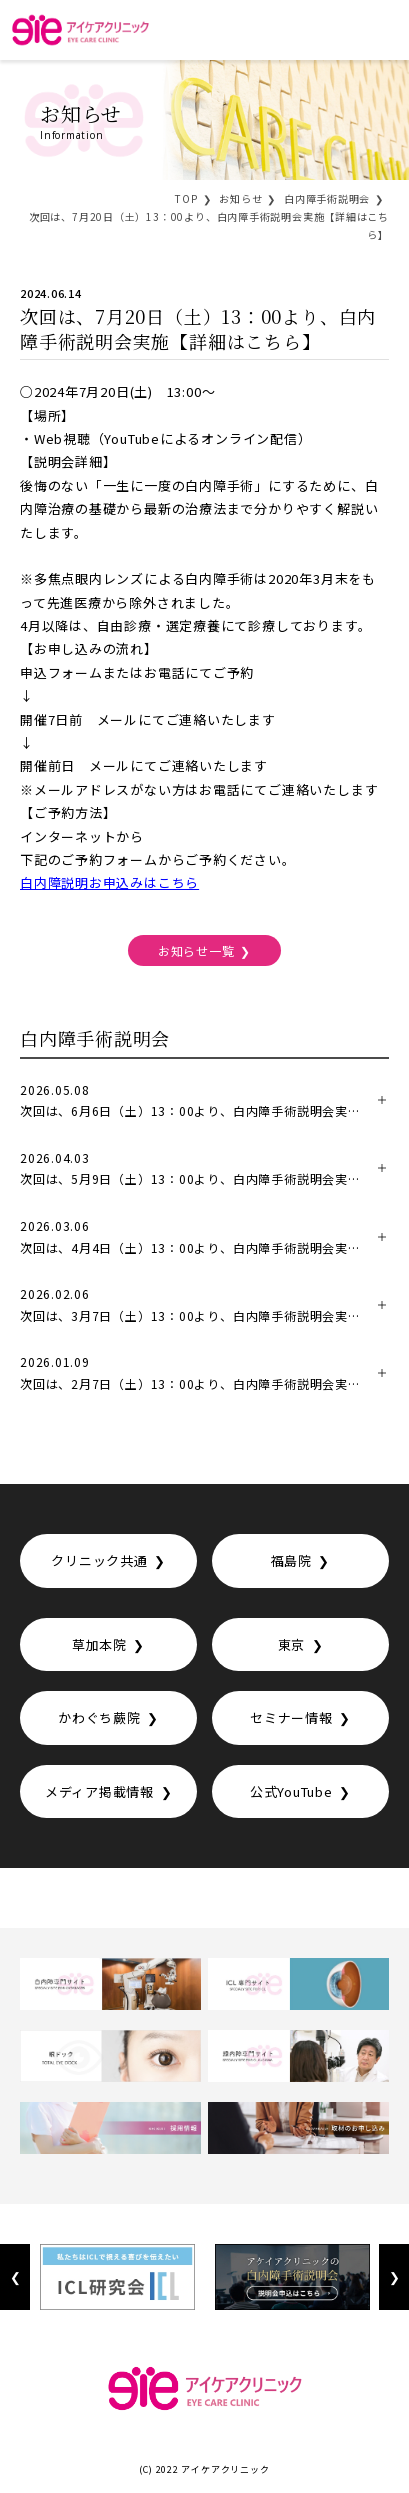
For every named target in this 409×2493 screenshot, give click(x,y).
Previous (15, 2277)
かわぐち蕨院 (99, 1717)
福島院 (291, 1560)
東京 (292, 1644)
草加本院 (99, 1644)
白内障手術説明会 (327, 198)
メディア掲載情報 (99, 1791)
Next (393, 2277)
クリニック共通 (99, 1560)
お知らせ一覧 (196, 950)
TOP (186, 198)
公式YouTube (291, 1791)
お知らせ (240, 198)
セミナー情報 (291, 1717)
